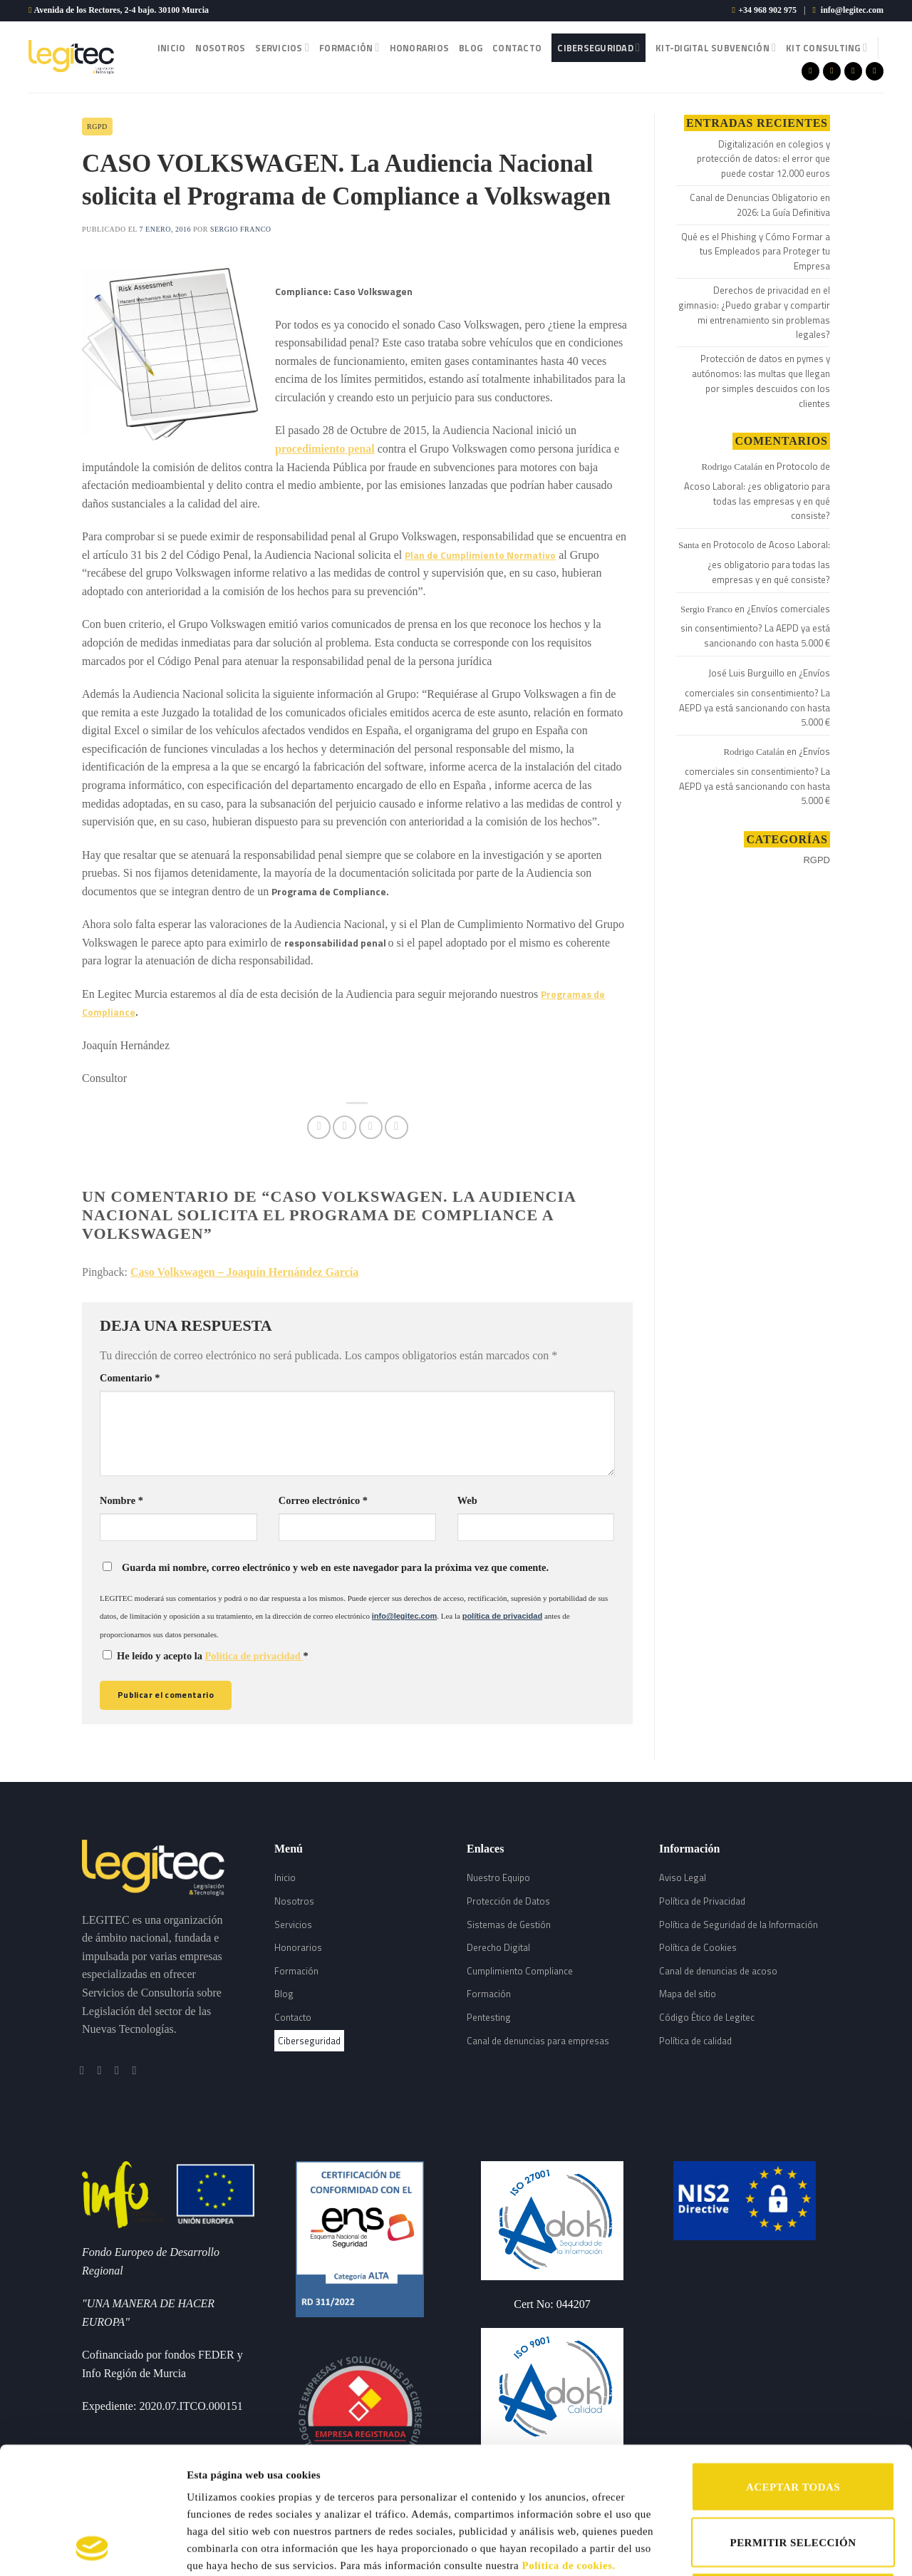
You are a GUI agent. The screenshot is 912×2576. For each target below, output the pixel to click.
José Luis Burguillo (746, 673)
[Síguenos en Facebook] (810, 71)
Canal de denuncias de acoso (718, 1971)
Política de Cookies (698, 1947)
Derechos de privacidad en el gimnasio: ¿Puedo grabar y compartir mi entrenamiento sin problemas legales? (754, 312)
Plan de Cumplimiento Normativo (480, 554)
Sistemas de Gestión (509, 1924)
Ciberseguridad (598, 48)
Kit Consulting (826, 48)
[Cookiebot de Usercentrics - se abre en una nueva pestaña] (92, 2548)
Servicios (282, 48)
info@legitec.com (852, 10)
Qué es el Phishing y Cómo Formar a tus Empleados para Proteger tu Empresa (755, 252)
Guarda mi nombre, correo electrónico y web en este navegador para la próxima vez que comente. (335, 1567)
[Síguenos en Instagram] (832, 71)
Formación (349, 48)
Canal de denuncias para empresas (538, 2041)
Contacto (517, 48)
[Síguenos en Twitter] (853, 71)
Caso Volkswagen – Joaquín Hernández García (244, 1272)
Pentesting (489, 2017)
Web (467, 1500)
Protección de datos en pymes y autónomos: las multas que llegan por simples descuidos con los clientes (761, 380)
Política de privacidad (254, 1655)
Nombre (121, 1500)
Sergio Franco (240, 229)
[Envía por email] (371, 1127)
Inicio (171, 48)
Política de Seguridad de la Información (738, 1924)
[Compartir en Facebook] (319, 1127)
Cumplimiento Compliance (520, 1971)
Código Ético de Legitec (707, 2017)
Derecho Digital (498, 1947)
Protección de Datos (508, 1901)
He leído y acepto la (206, 1655)
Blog (470, 48)
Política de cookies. (569, 2446)
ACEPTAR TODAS (793, 2368)
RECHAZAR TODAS (792, 2478)
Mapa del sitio (687, 1994)
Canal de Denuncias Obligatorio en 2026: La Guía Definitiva (760, 205)
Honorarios (420, 48)
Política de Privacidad (702, 1901)
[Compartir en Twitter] (344, 1127)
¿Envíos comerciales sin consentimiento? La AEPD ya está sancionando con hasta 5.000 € (755, 626)
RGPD (97, 126)
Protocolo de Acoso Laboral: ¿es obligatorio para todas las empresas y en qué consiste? (757, 490)
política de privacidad (502, 1616)
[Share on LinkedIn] (396, 1127)
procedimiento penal (325, 449)
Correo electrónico (323, 1500)
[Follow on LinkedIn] (875, 71)
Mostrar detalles (739, 2548)
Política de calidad (695, 2041)
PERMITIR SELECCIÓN (793, 2423)
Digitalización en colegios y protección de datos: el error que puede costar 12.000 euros (763, 159)
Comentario (130, 1378)
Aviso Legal (682, 1877)
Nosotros (220, 48)
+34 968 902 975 (767, 10)
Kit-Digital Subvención (716, 48)
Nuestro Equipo (498, 1877)
